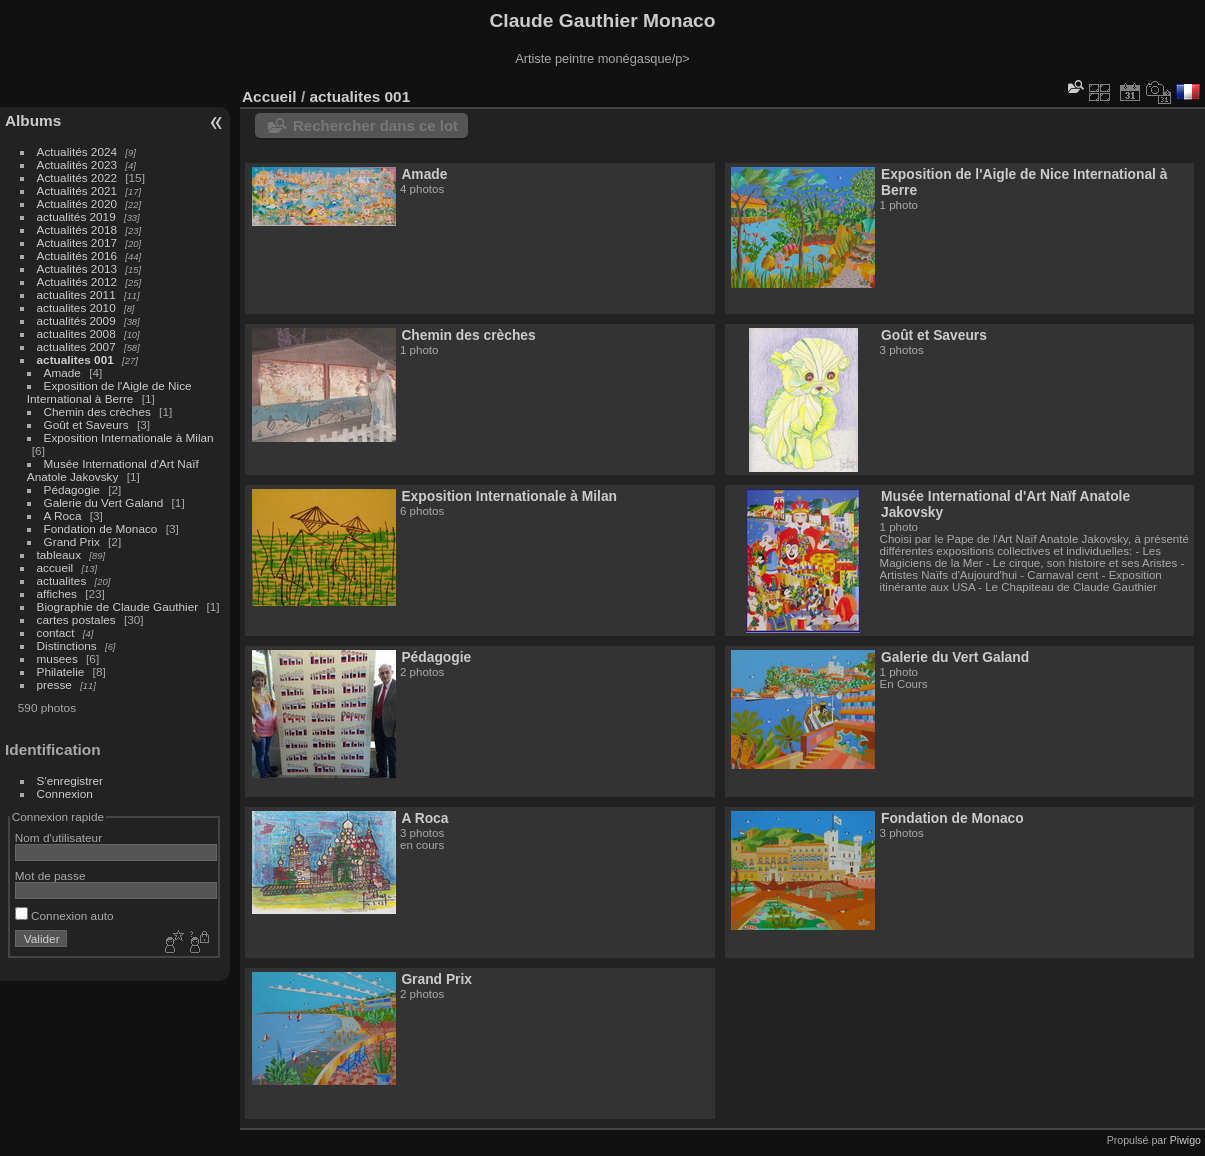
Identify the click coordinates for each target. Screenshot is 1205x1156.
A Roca (63, 515)
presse (54, 684)
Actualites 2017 (77, 242)
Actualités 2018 (77, 229)
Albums (33, 120)
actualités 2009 (76, 320)
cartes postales (76, 619)
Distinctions (67, 645)
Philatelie (61, 671)
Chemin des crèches (97, 411)
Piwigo (1185, 1140)
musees (57, 658)
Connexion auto (64, 915)
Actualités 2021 (77, 190)
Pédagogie (72, 489)
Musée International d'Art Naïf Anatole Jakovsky (113, 470)
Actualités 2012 (77, 281)
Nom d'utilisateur (58, 837)
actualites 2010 (76, 307)
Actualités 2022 (77, 177)
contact (56, 632)
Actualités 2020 (77, 203)
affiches (57, 593)
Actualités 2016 (77, 255)
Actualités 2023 (77, 164)
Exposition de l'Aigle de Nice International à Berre (109, 392)
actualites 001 (75, 359)
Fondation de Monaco (101, 528)
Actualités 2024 (77, 151)
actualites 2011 (76, 294)
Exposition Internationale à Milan (129, 437)
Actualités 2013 (77, 268)
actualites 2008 (76, 333)
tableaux (59, 554)
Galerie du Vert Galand (104, 502)
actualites (62, 580)
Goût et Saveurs (86, 424)
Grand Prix (72, 541)
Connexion (65, 793)
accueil (55, 567)
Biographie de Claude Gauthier (118, 606)
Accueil (269, 96)
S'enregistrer (70, 780)
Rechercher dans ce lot (375, 125)
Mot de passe (50, 875)
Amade (62, 372)
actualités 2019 (76, 216)
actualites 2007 (76, 346)
